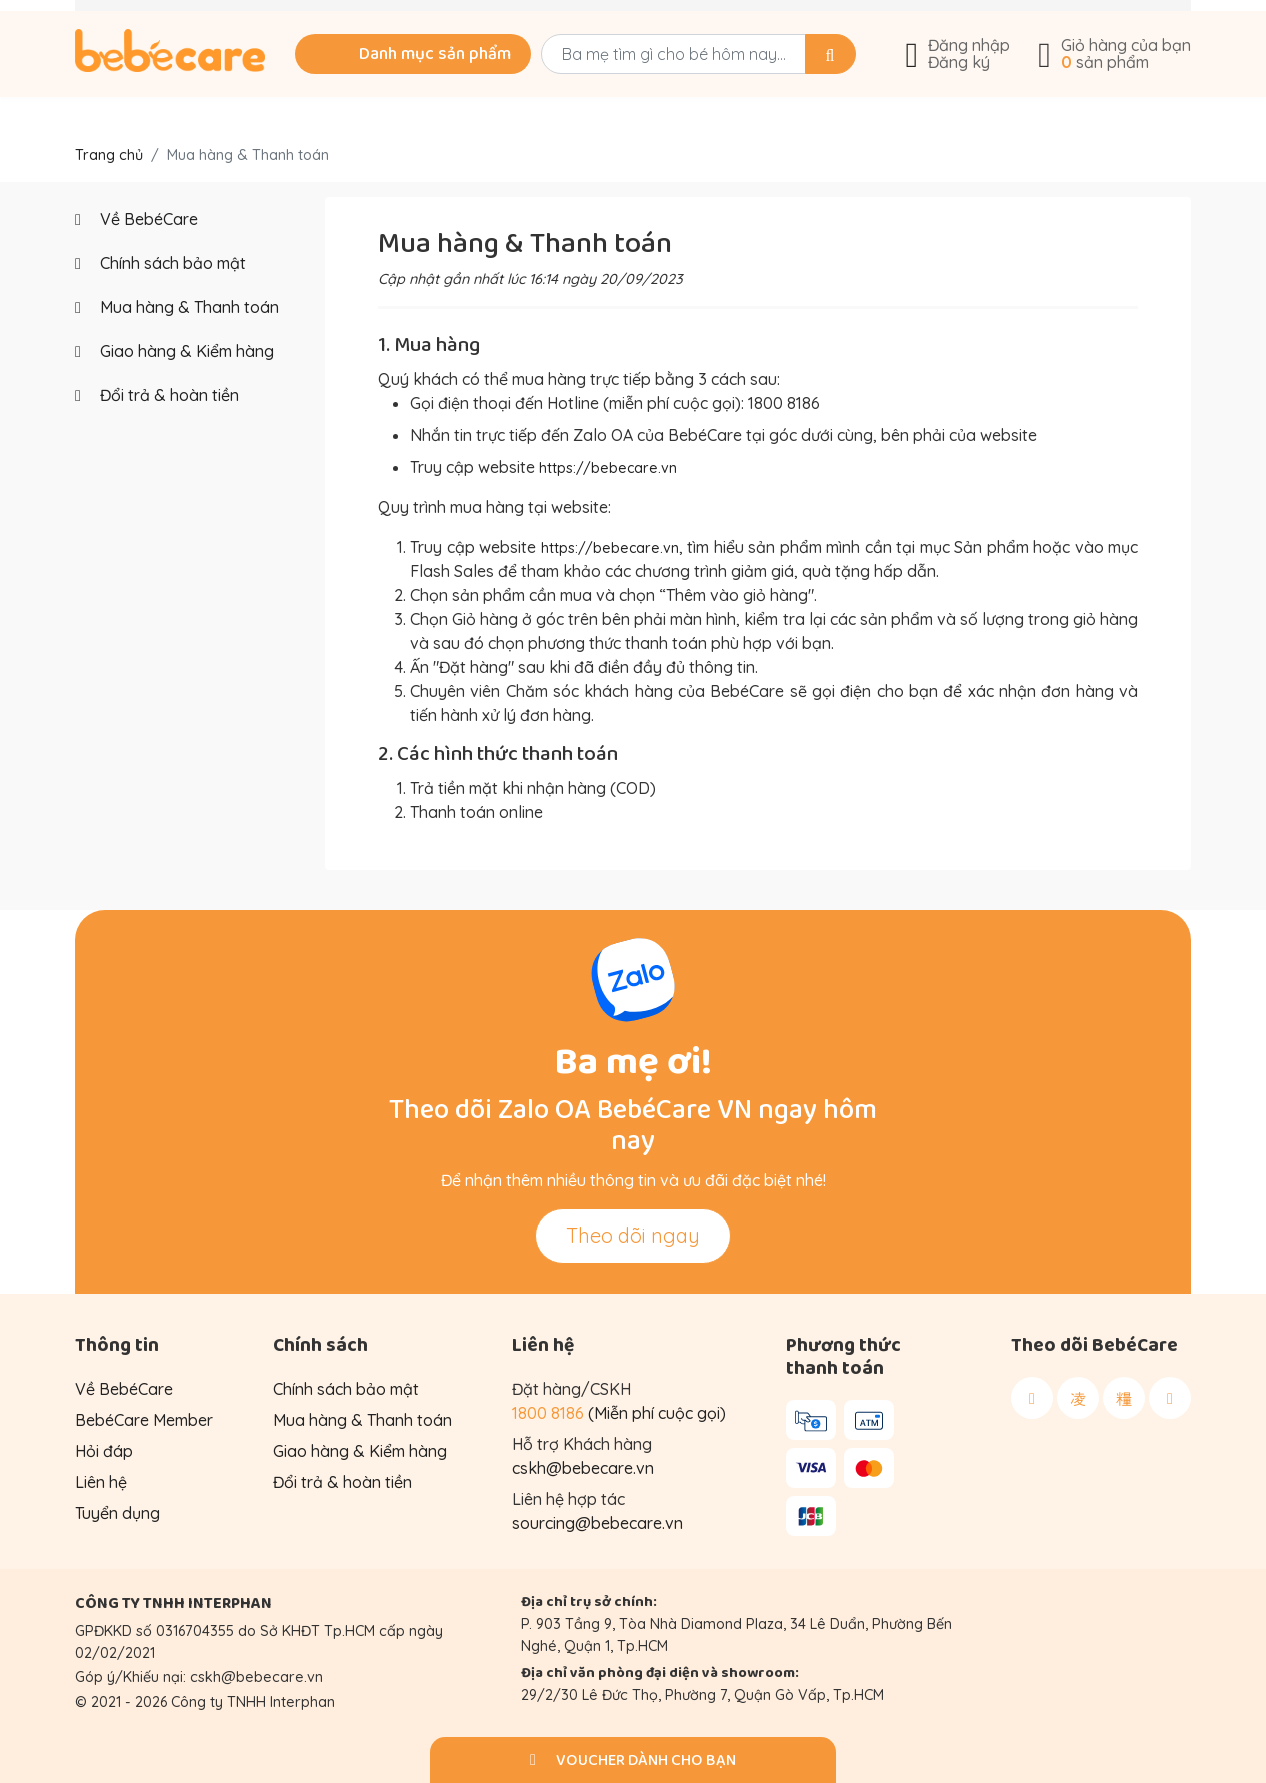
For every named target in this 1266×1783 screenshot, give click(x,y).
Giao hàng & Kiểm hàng (174, 351)
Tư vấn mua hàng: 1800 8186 (538, 22)
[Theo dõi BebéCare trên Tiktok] (1124, 1397)
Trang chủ (109, 155)
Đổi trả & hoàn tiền (157, 395)
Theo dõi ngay (633, 1234)
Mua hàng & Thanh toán (177, 307)
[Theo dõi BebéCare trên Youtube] (1170, 1397)
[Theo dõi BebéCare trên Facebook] (1032, 1397)
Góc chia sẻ (778, 22)
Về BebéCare (963, 22)
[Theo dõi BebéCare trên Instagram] (1078, 1397)
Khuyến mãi (296, 22)
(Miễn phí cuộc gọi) (619, 1412)
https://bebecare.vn (614, 467)
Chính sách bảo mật (160, 263)
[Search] (807, 87)
